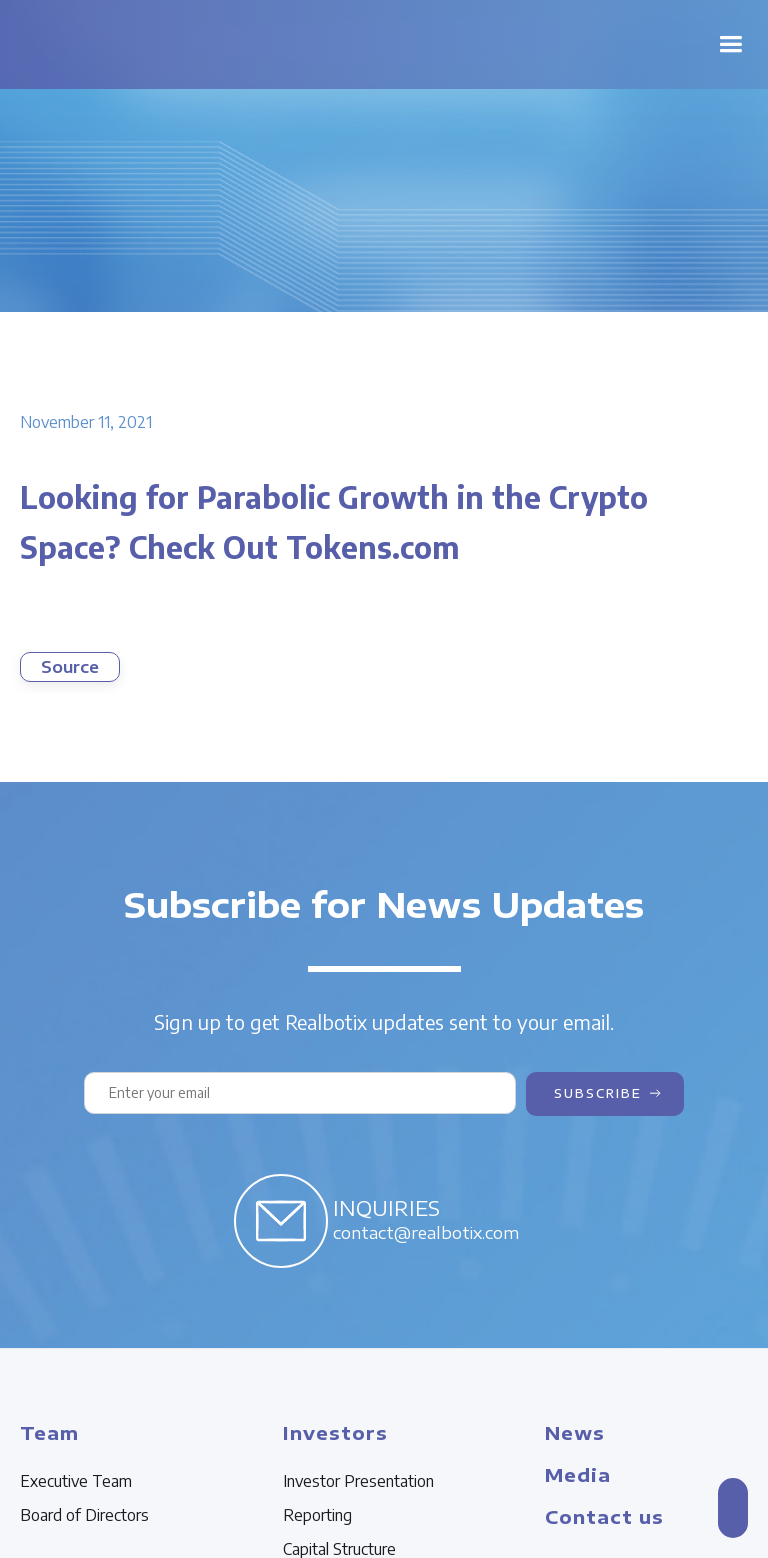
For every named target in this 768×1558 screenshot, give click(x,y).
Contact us (604, 1516)
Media (578, 1474)
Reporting (317, 1515)
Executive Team (76, 1481)
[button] (730, 44)
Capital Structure (339, 1549)
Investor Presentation (358, 1481)
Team (49, 1432)
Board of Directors (84, 1515)
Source (70, 667)
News (575, 1432)
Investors (335, 1432)
